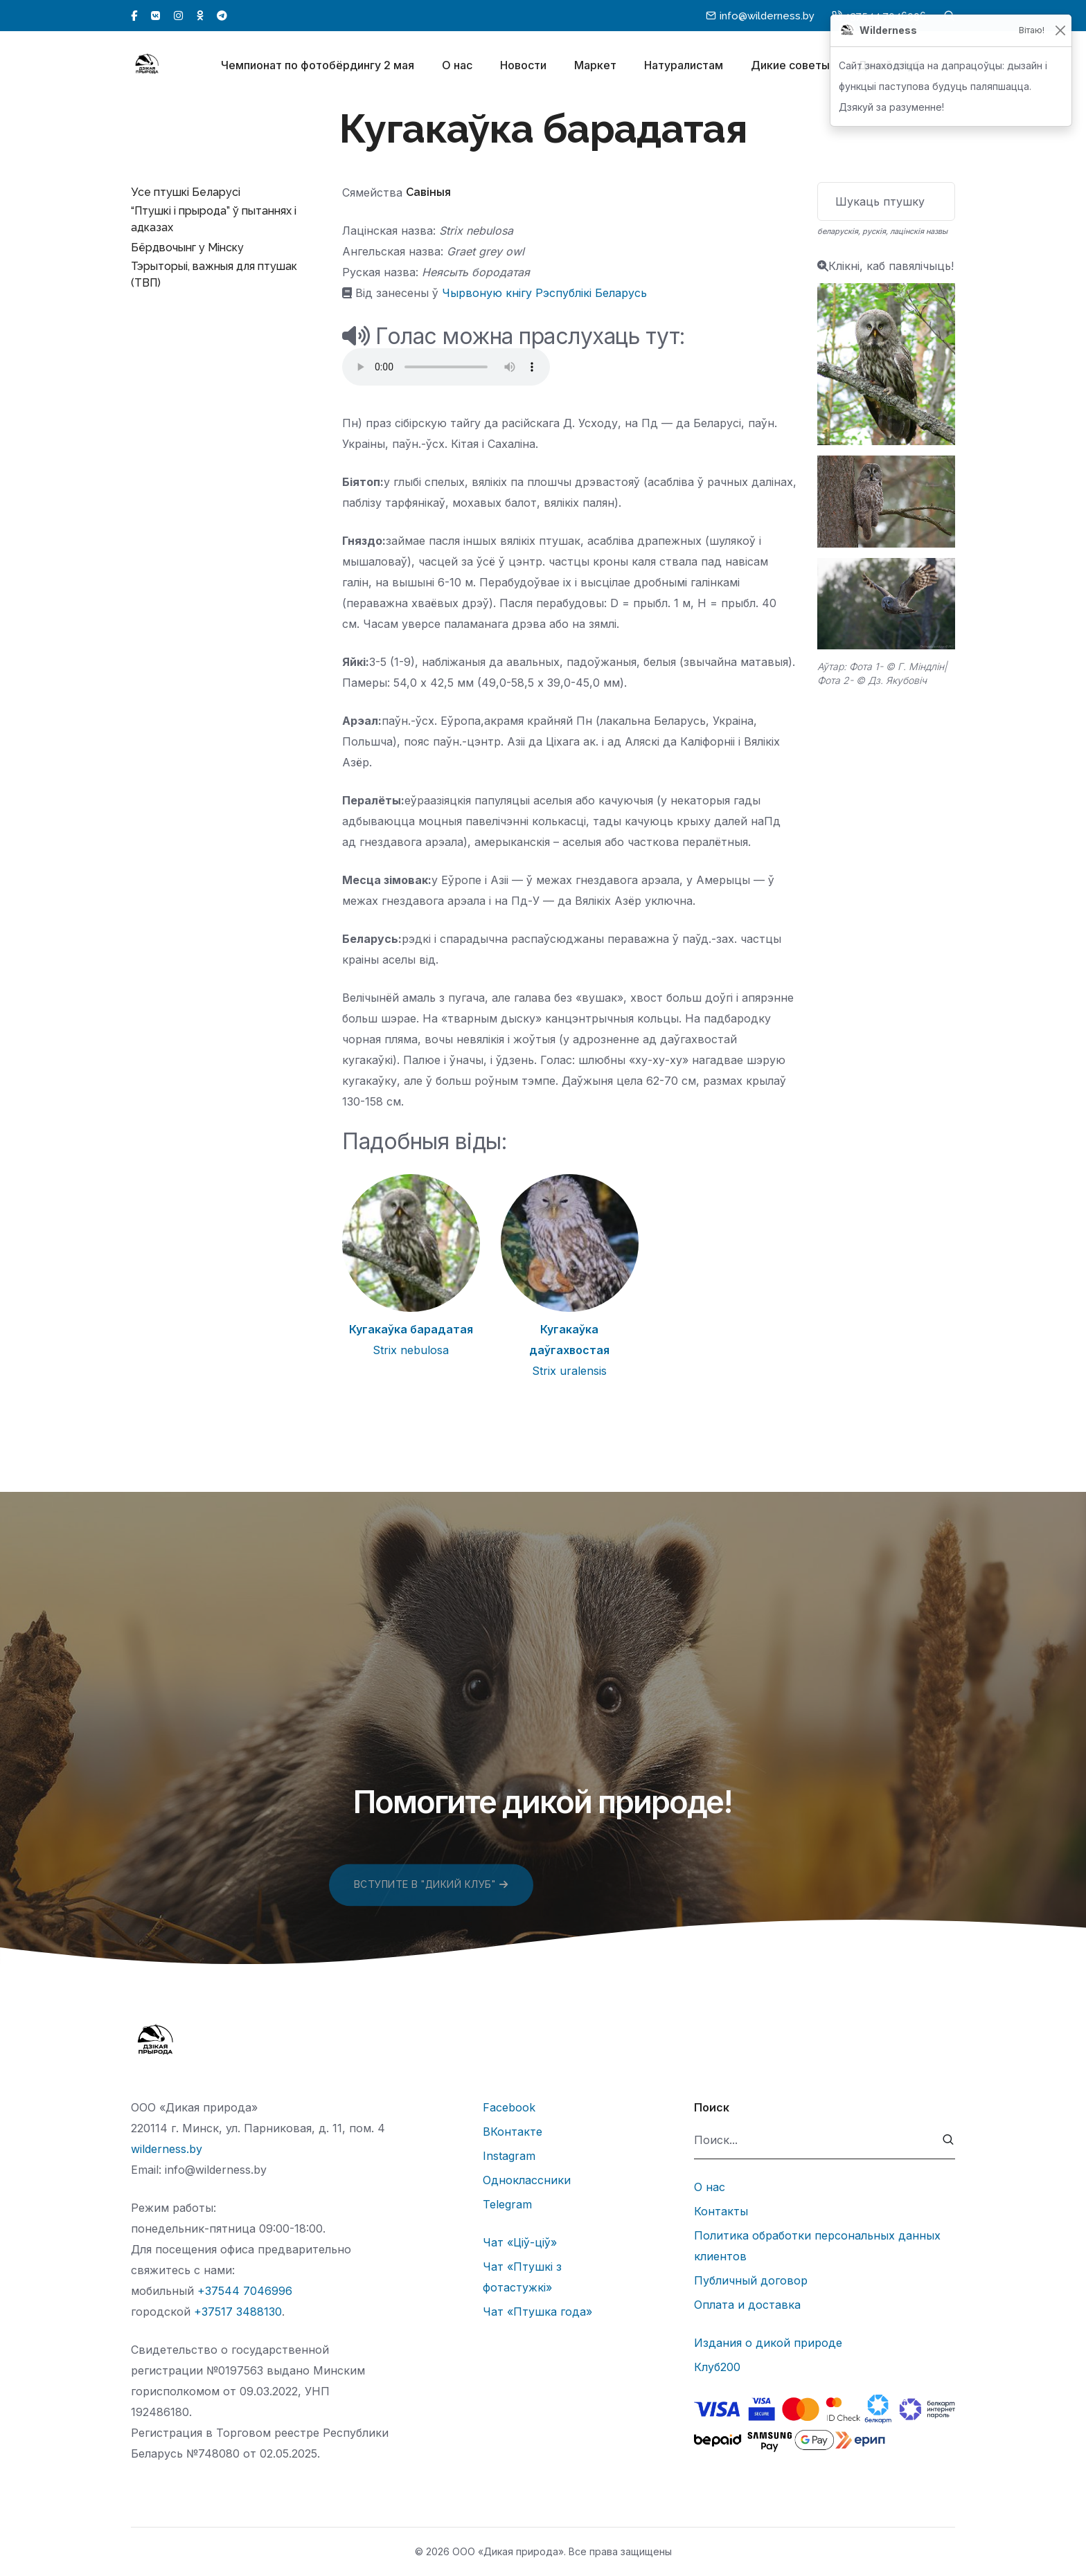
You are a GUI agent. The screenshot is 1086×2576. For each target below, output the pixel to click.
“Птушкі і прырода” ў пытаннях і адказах (213, 219)
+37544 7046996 (244, 2291)
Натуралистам (683, 68)
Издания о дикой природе (768, 2343)
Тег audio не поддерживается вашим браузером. (446, 367)
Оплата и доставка (747, 2305)
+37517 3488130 (238, 2311)
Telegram (507, 2204)
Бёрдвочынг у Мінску (187, 247)
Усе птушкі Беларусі (185, 192)
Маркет (595, 68)
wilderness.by (166, 2149)
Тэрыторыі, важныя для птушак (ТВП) (214, 274)
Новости (523, 68)
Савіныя (428, 192)
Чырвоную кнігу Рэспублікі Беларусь (544, 293)
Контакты (721, 2211)
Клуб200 (717, 2367)
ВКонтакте (512, 2131)
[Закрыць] (1060, 31)
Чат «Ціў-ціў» (520, 2242)
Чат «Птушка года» (537, 2311)
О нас (457, 68)
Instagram (509, 2156)
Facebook (509, 2107)
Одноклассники (527, 2180)
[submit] (948, 2140)
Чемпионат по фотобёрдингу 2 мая (317, 68)
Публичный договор (751, 2280)
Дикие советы (790, 68)
